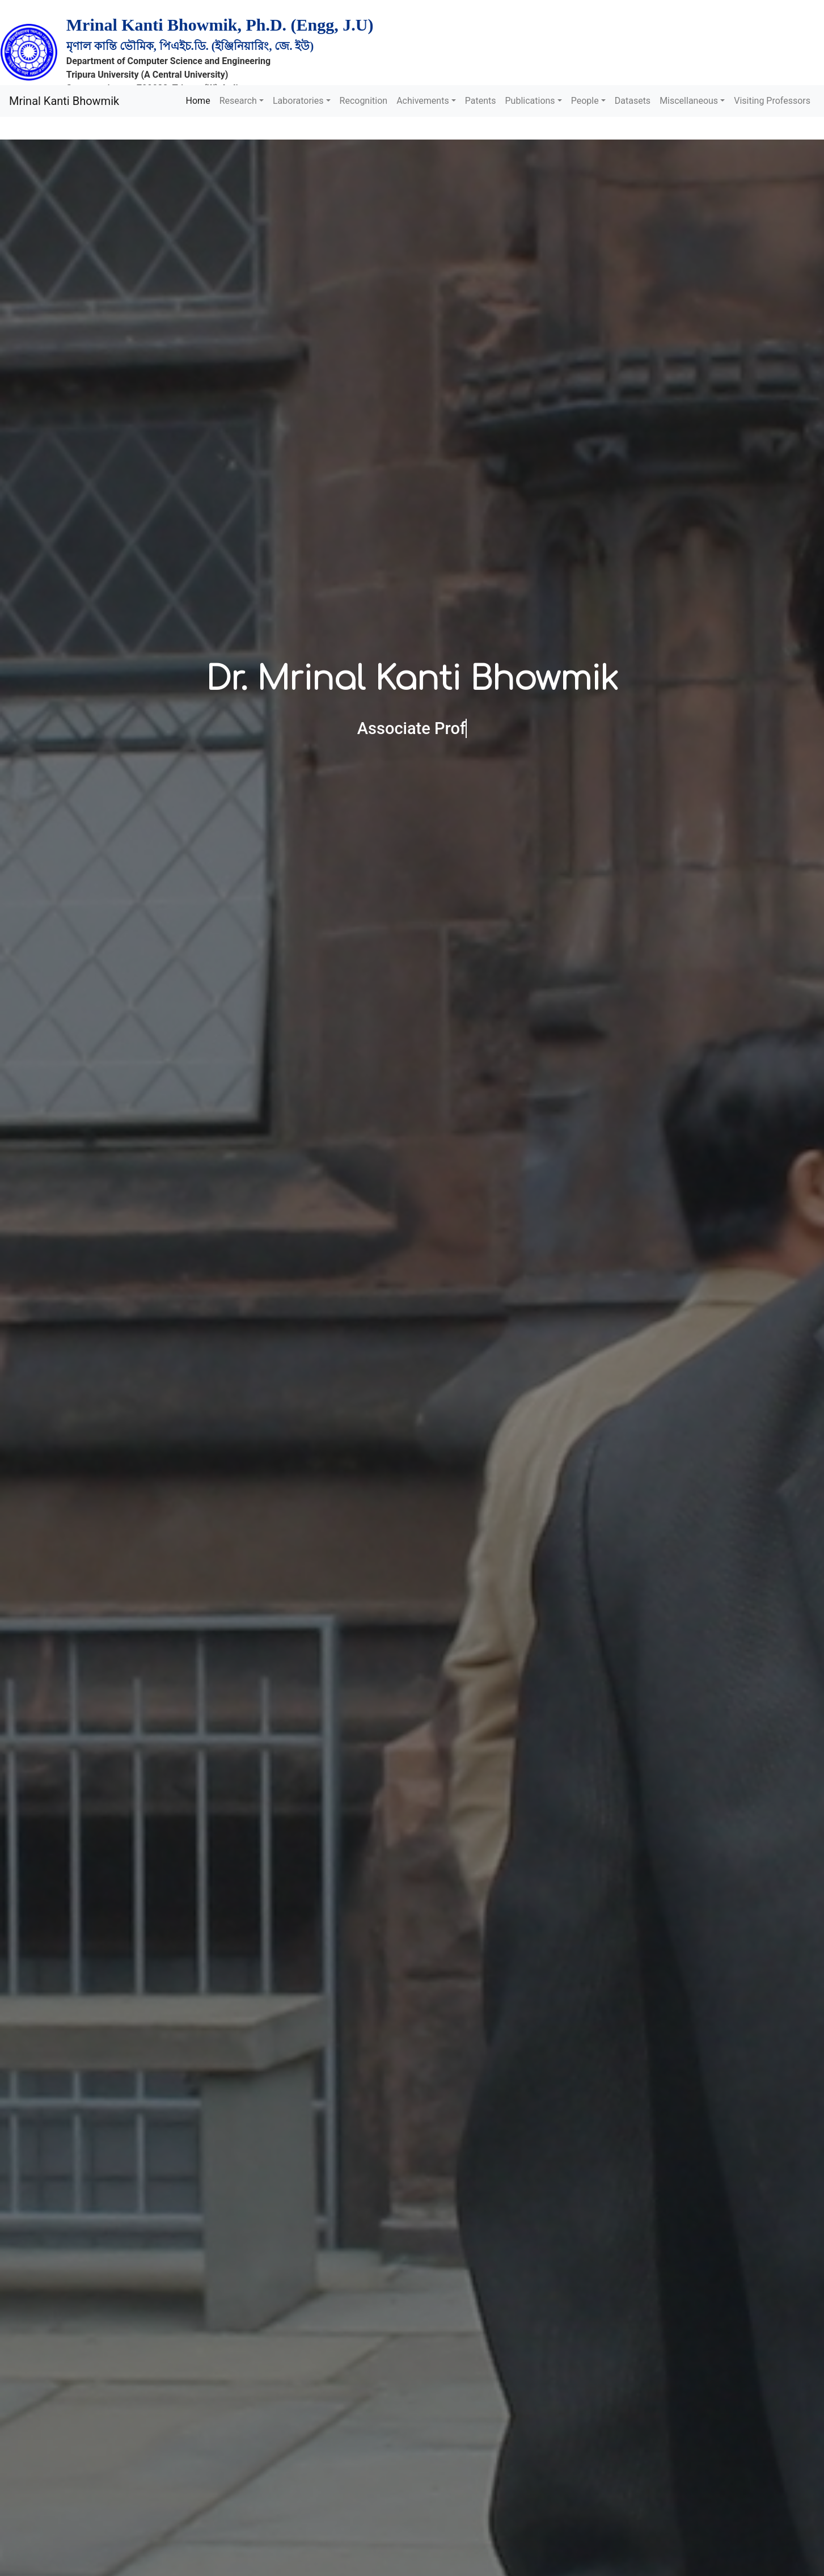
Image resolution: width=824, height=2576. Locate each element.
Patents (480, 100)
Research (238, 100)
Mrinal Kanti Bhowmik (64, 101)
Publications (530, 100)
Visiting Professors (772, 100)
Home (198, 100)
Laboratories (298, 100)
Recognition (364, 100)
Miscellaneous (689, 100)
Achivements (422, 100)
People (585, 100)
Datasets (632, 100)
